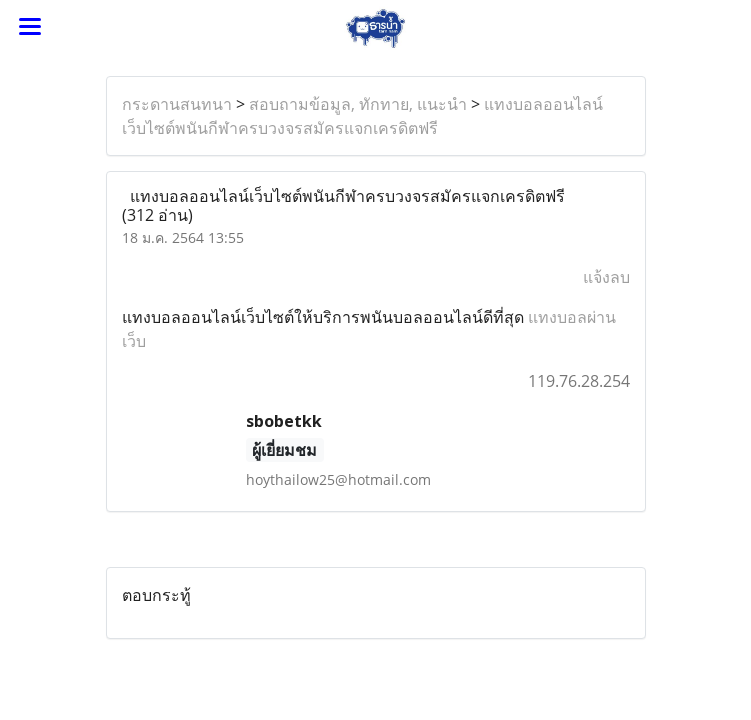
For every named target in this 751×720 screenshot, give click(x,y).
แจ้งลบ (606, 277)
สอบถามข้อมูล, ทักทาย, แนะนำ (358, 104)
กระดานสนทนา (177, 104)
